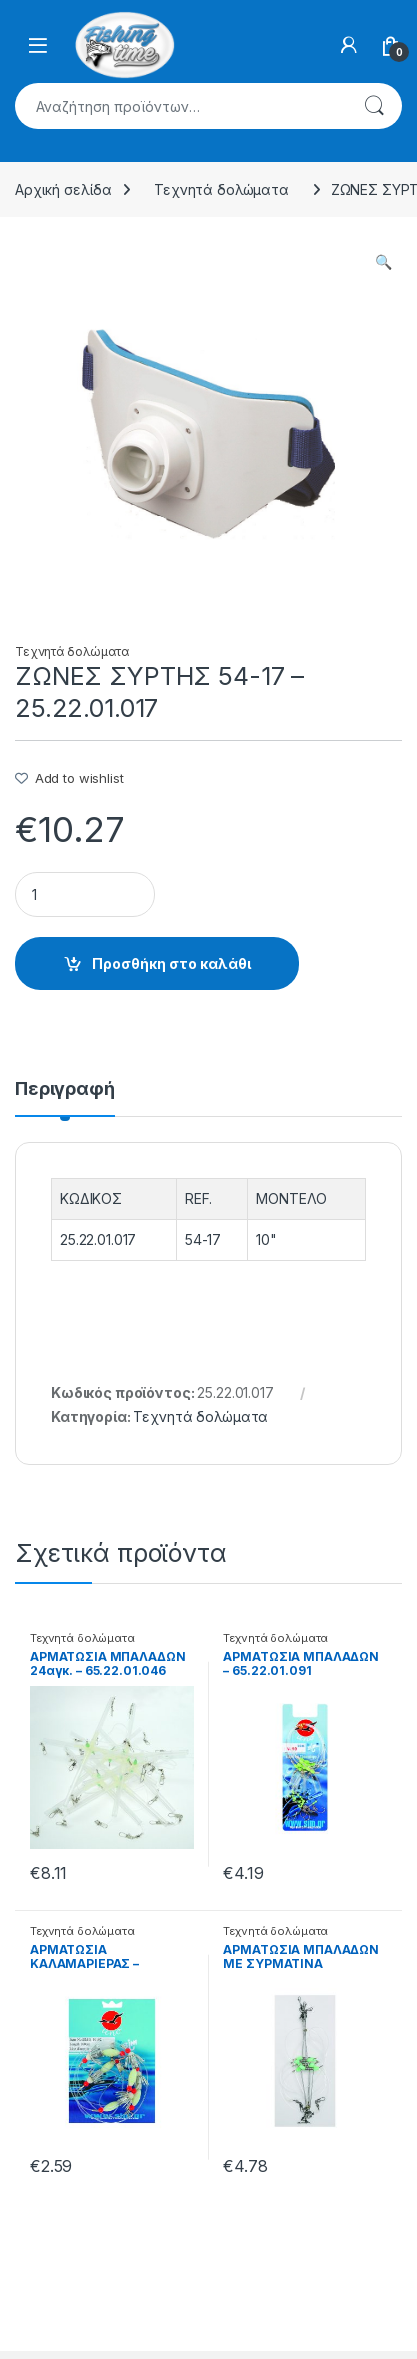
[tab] (65, 1098)
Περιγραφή (65, 1089)
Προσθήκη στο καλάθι (171, 963)
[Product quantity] (85, 894)
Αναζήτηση (374, 106)
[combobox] (180, 106)
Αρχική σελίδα (63, 189)
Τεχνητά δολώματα (221, 189)
